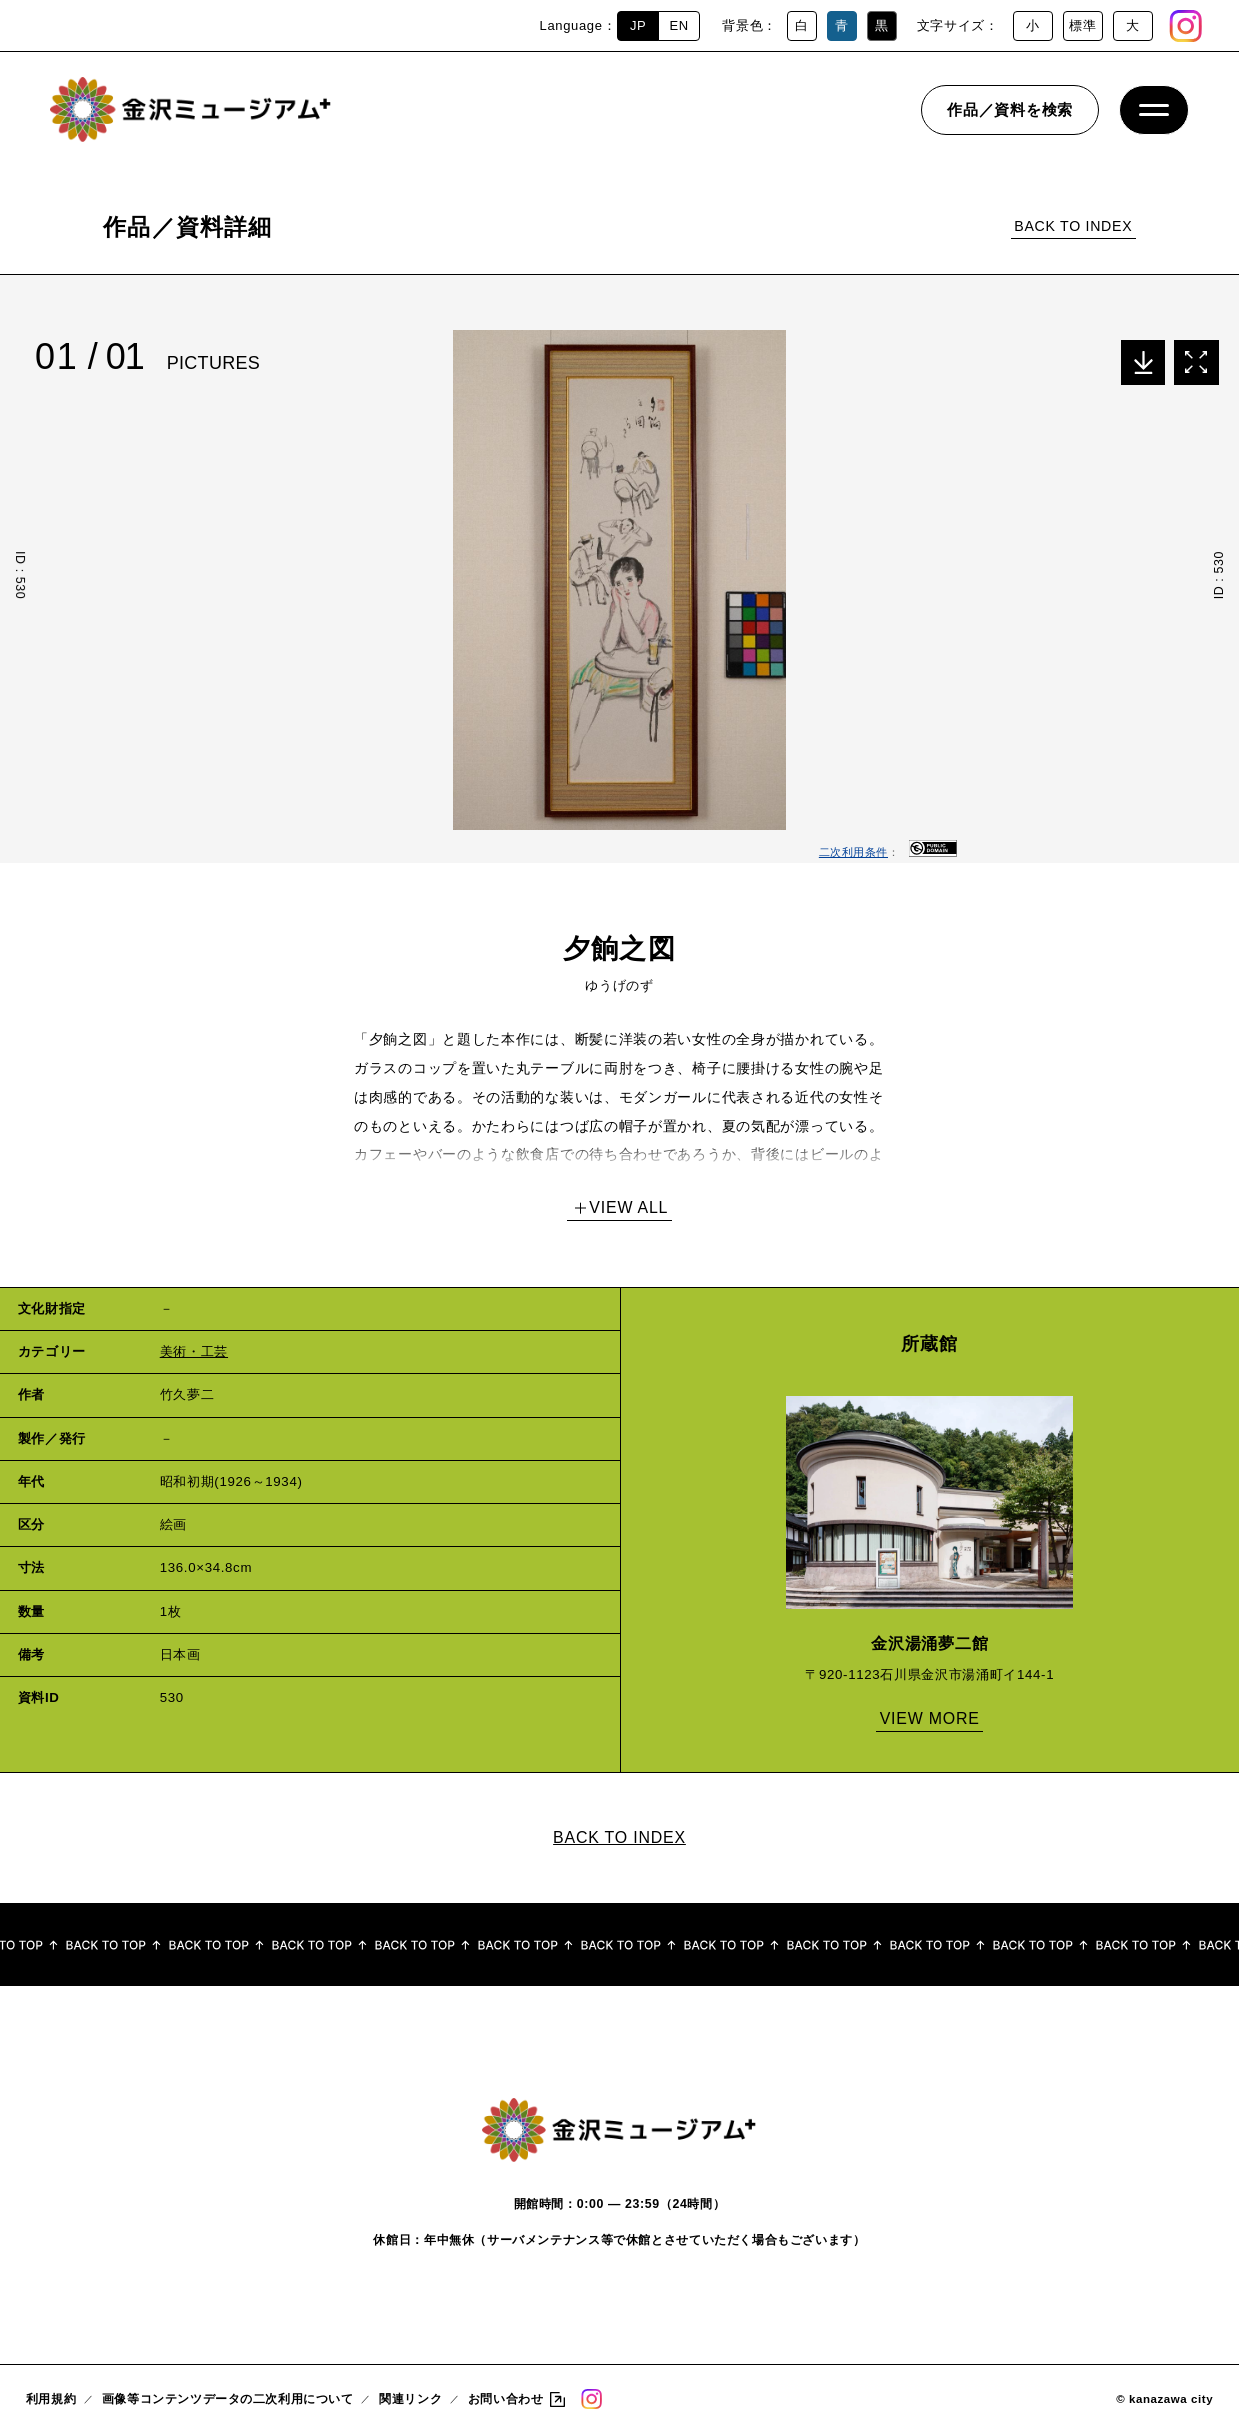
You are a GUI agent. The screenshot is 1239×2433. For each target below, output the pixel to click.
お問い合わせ (505, 2399)
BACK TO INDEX (1073, 226)
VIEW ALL (628, 1207)
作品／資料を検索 (1010, 114)
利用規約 (51, 2399)
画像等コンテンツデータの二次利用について (228, 2399)
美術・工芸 (194, 1351)
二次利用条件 (853, 852)
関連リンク (410, 2399)
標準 (1082, 25)
